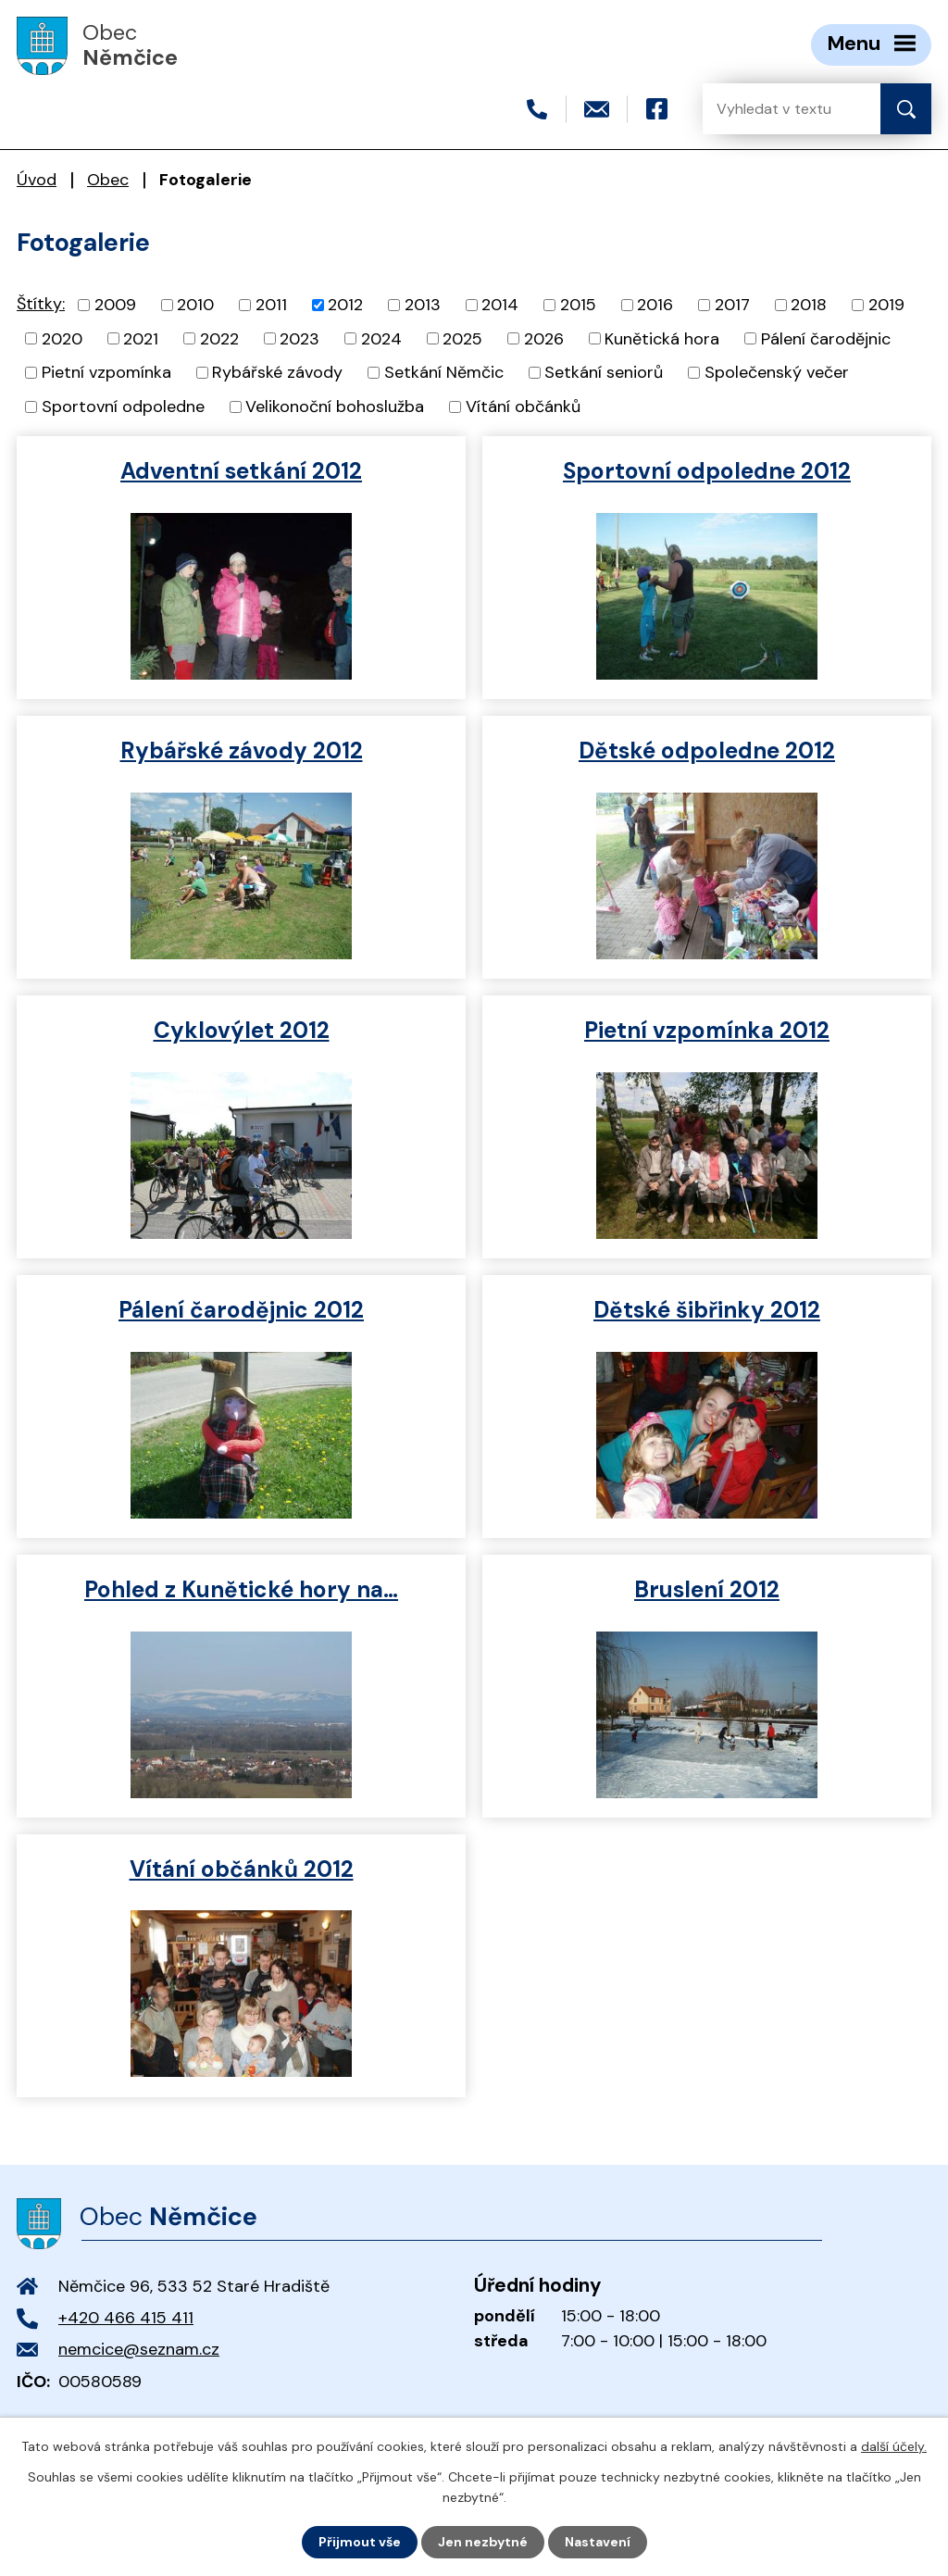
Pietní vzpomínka (106, 372)
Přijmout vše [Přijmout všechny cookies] (359, 2541)
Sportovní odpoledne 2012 (707, 470)
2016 (655, 305)
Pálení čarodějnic (826, 338)
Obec (108, 180)
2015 (578, 305)
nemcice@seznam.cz (138, 2349)
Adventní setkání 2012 (241, 470)
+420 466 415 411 (125, 2318)
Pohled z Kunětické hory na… (241, 1589)
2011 (271, 305)
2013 (423, 305)
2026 (544, 338)
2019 (886, 305)
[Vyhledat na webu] (777, 108)
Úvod (36, 180)
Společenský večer (777, 372)
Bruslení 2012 (707, 1589)
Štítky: (41, 304)
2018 (809, 305)
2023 (299, 338)
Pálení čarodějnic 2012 (241, 1309)
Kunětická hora (662, 338)
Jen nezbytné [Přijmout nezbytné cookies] (483, 2541)
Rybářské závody (277, 372)
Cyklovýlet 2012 (242, 1030)
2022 (219, 338)
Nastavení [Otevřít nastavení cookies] (597, 2541)
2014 (499, 305)
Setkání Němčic (444, 372)
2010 (195, 305)
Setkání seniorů (603, 372)
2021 (140, 338)
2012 (345, 305)
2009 (115, 305)
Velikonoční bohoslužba (334, 406)
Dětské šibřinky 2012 (706, 1309)
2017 (732, 305)
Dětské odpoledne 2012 (707, 750)
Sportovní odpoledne (123, 406)
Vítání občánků (523, 406)
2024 (381, 338)
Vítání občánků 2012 (242, 1869)
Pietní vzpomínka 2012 (707, 1030)
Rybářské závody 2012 (241, 750)
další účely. (894, 2446)
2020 (62, 338)
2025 (462, 338)
